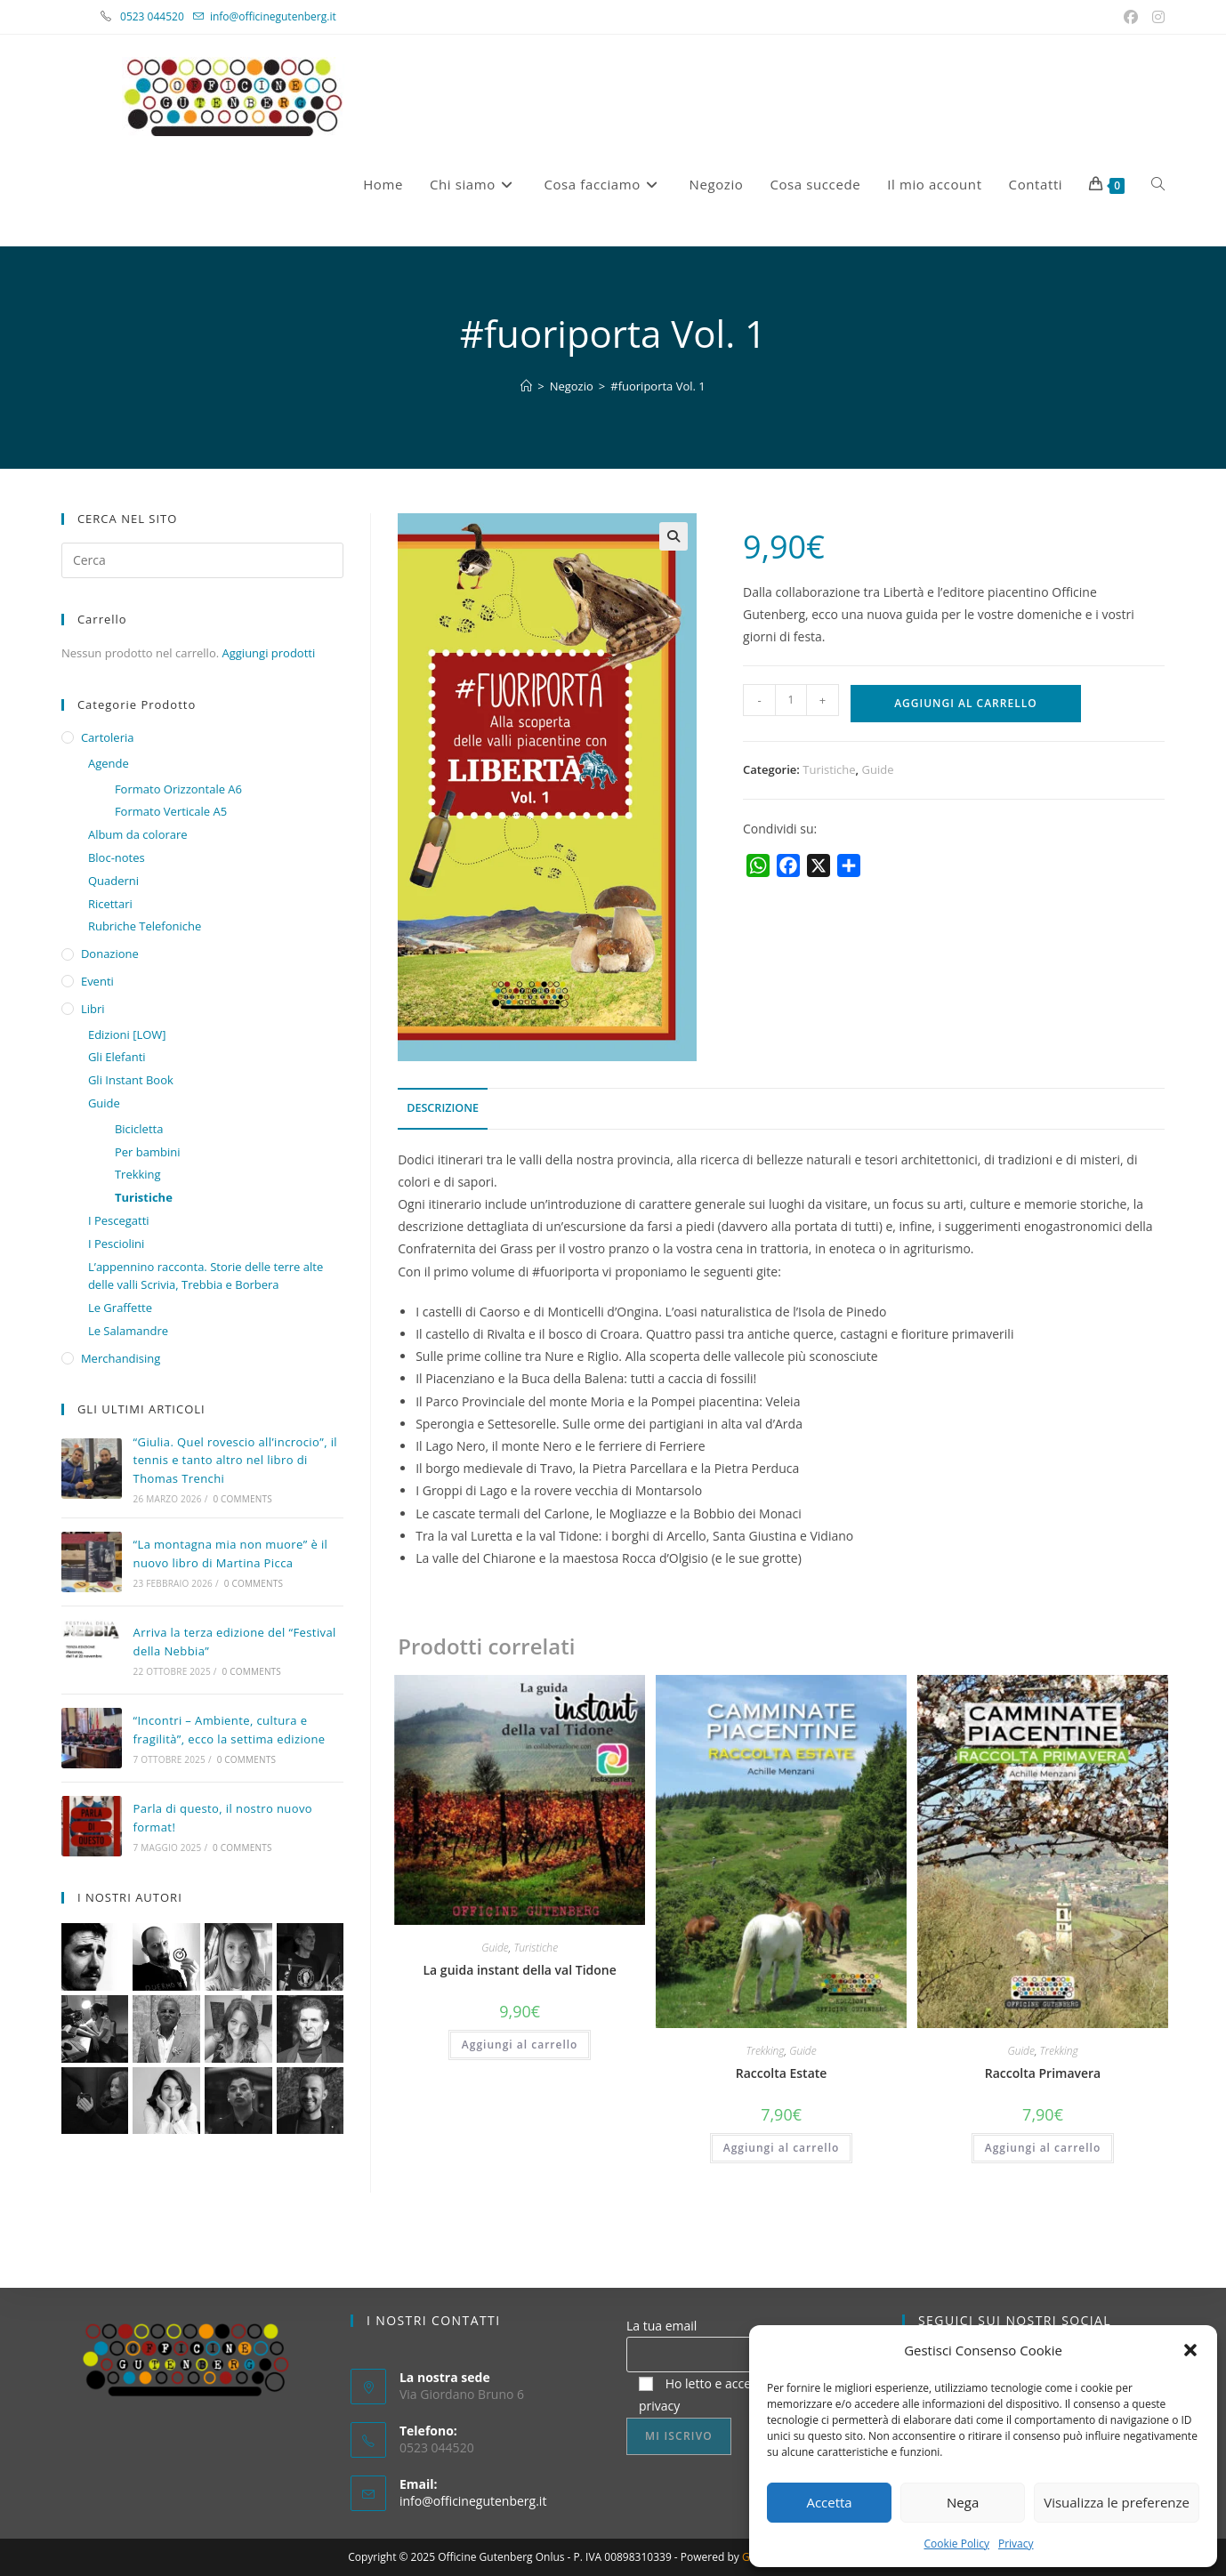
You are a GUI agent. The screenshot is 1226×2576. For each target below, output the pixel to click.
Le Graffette (120, 1308)
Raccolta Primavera (1043, 2073)
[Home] (526, 386)
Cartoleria (107, 737)
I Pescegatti (118, 1220)
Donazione (110, 954)
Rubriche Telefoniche (144, 926)
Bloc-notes (116, 857)
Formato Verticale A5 (171, 811)
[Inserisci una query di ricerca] (202, 560)
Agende (108, 763)
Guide (878, 769)
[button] (1190, 2350)
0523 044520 (162, 16)
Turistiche (829, 769)
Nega (963, 2502)
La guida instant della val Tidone (520, 1969)
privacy (659, 2405)
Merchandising (120, 1358)
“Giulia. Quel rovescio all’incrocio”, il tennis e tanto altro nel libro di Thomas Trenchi (235, 1460)
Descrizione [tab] (443, 1107)
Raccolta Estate (781, 2073)
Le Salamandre (128, 1331)
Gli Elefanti (117, 1057)
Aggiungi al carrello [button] (520, 2044)
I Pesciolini (116, 1244)
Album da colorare (138, 834)
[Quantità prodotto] (791, 700)
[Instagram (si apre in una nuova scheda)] (1156, 17)
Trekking (765, 2050)
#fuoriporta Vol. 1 (658, 386)
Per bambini (148, 1152)
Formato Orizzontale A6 (178, 789)
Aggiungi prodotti (269, 653)
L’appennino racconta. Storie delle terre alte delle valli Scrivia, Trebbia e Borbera (205, 1276)
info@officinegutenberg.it (273, 16)
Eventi (97, 981)
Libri (93, 1009)
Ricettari (110, 904)
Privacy (1016, 2543)
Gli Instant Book (130, 1080)
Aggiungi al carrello (965, 703)
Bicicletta (139, 1129)
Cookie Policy (956, 2543)
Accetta (828, 2502)
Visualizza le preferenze (1117, 2502)
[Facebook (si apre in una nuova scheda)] (1132, 17)
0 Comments (242, 1499)
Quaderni (113, 881)
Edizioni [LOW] (127, 1034)
